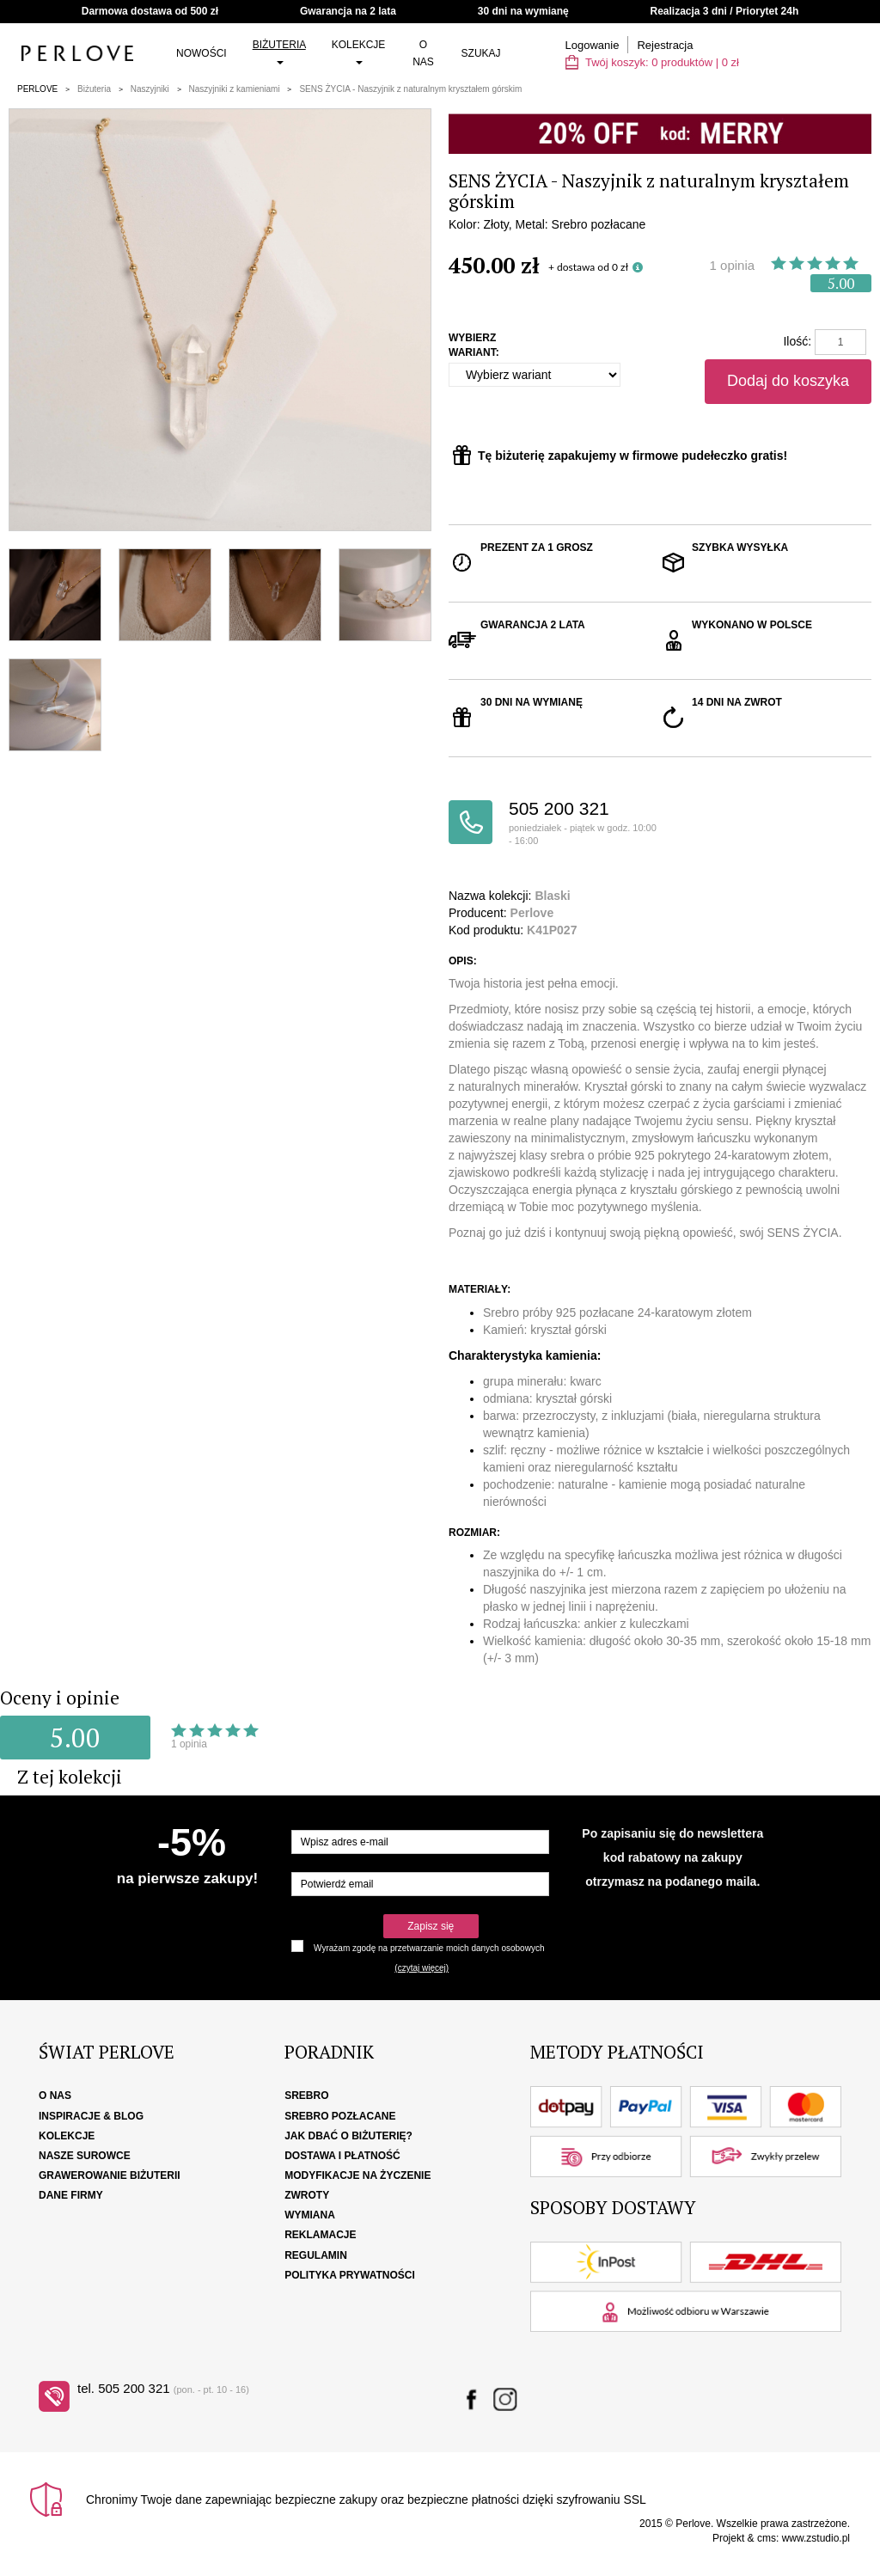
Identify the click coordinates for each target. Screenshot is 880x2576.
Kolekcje (359, 51)
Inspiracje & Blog (91, 2116)
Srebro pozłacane (339, 2116)
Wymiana (309, 2215)
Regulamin (315, 2255)
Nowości (201, 53)
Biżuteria (279, 51)
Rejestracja (665, 45)
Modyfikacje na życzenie (357, 2175)
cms (766, 2538)
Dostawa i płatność (342, 2156)
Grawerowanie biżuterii (109, 2175)
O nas (423, 53)
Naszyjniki (150, 89)
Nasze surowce (85, 2156)
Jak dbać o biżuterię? (348, 2136)
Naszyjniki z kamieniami (234, 89)
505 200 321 (584, 823)
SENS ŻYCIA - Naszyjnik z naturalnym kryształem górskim (410, 89)
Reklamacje (320, 2235)
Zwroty (306, 2195)
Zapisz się (430, 1926)
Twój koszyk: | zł (652, 62)
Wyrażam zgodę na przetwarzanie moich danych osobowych (429, 1948)
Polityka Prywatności (349, 2275)
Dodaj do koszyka (788, 380)
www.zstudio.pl (816, 2538)
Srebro (306, 2096)
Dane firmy (71, 2195)
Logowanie (592, 45)
